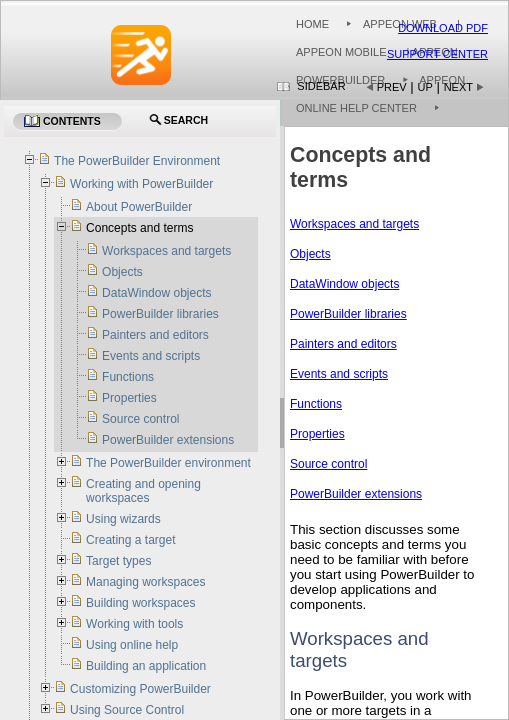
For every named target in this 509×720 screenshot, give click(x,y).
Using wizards (123, 519)
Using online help (132, 645)
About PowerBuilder (139, 207)
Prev (392, 87)
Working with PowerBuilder (141, 184)
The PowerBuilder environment (168, 463)
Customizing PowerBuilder (140, 689)
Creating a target (130, 540)
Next (458, 87)
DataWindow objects (344, 284)
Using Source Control (127, 710)
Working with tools (134, 624)
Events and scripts (339, 374)
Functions (316, 404)
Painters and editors (343, 344)
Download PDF (443, 28)
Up (425, 87)
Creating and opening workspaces (143, 491)
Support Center (437, 54)
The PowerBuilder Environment (137, 161)
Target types (118, 561)
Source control (328, 464)
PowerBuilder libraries (348, 314)
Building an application (146, 666)
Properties (317, 434)
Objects (310, 254)
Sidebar (321, 86)
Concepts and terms (139, 228)
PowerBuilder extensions (356, 494)
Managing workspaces (145, 582)
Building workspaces (140, 603)
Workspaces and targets (354, 224)
